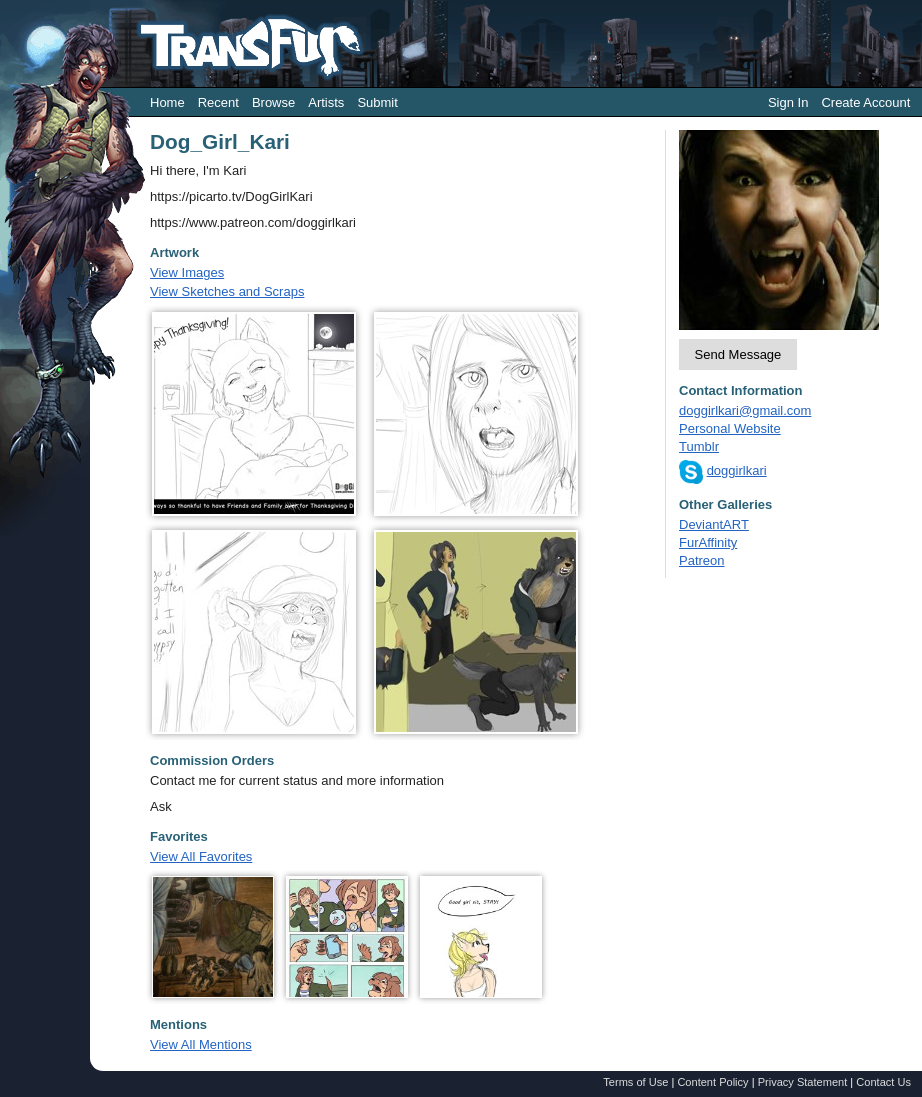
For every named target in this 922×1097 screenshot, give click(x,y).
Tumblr (699, 446)
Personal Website (730, 428)
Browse (273, 102)
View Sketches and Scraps (227, 291)
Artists (326, 102)
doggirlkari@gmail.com (745, 410)
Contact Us (883, 1082)
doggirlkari (737, 470)
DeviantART (714, 524)
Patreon (702, 560)
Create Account (865, 102)
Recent (218, 102)
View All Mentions (201, 1044)
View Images (187, 272)
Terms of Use (635, 1082)
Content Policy (712, 1082)
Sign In (788, 102)
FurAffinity (708, 542)
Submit (377, 102)
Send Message (738, 354)
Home (167, 102)
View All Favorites (201, 856)
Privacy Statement (803, 1082)
